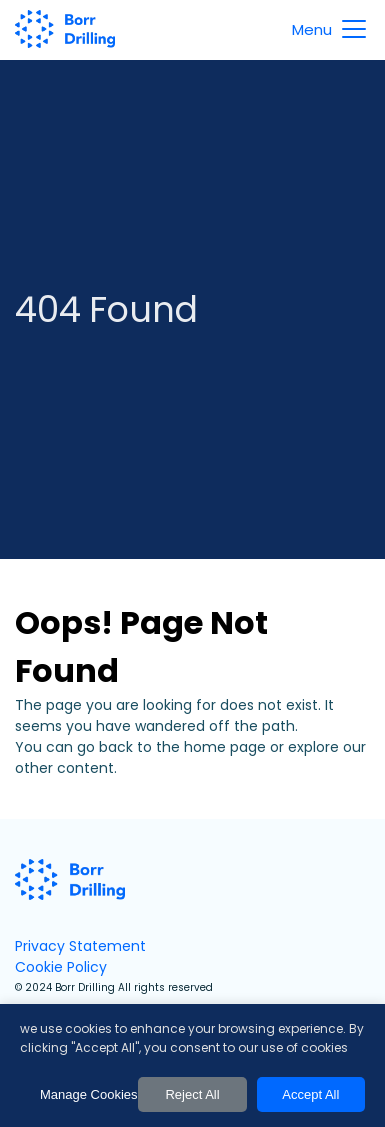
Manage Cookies (84, 1094)
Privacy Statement (80, 946)
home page (225, 747)
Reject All (192, 1094)
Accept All (310, 1094)
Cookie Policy (61, 967)
